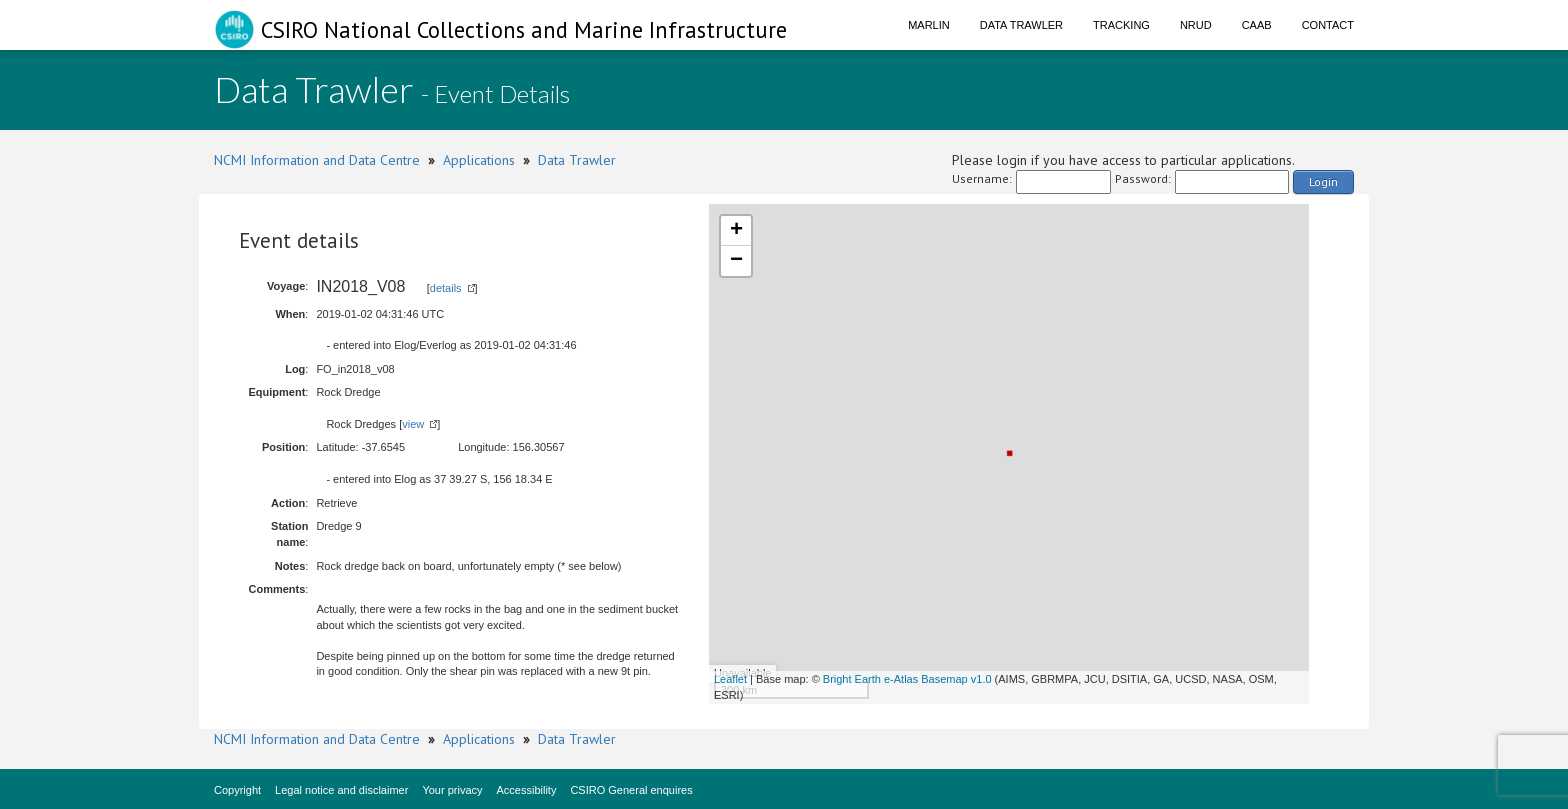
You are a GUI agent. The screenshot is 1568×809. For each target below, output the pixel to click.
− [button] (736, 261)
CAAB (1257, 25)
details (446, 288)
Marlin (929, 25)
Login (1323, 181)
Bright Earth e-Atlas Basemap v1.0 (907, 679)
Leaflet (730, 679)
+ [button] (736, 231)
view (413, 424)
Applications (479, 160)
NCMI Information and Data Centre (317, 160)
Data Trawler (1021, 25)
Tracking (1121, 25)
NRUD (1196, 25)
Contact (1328, 25)
